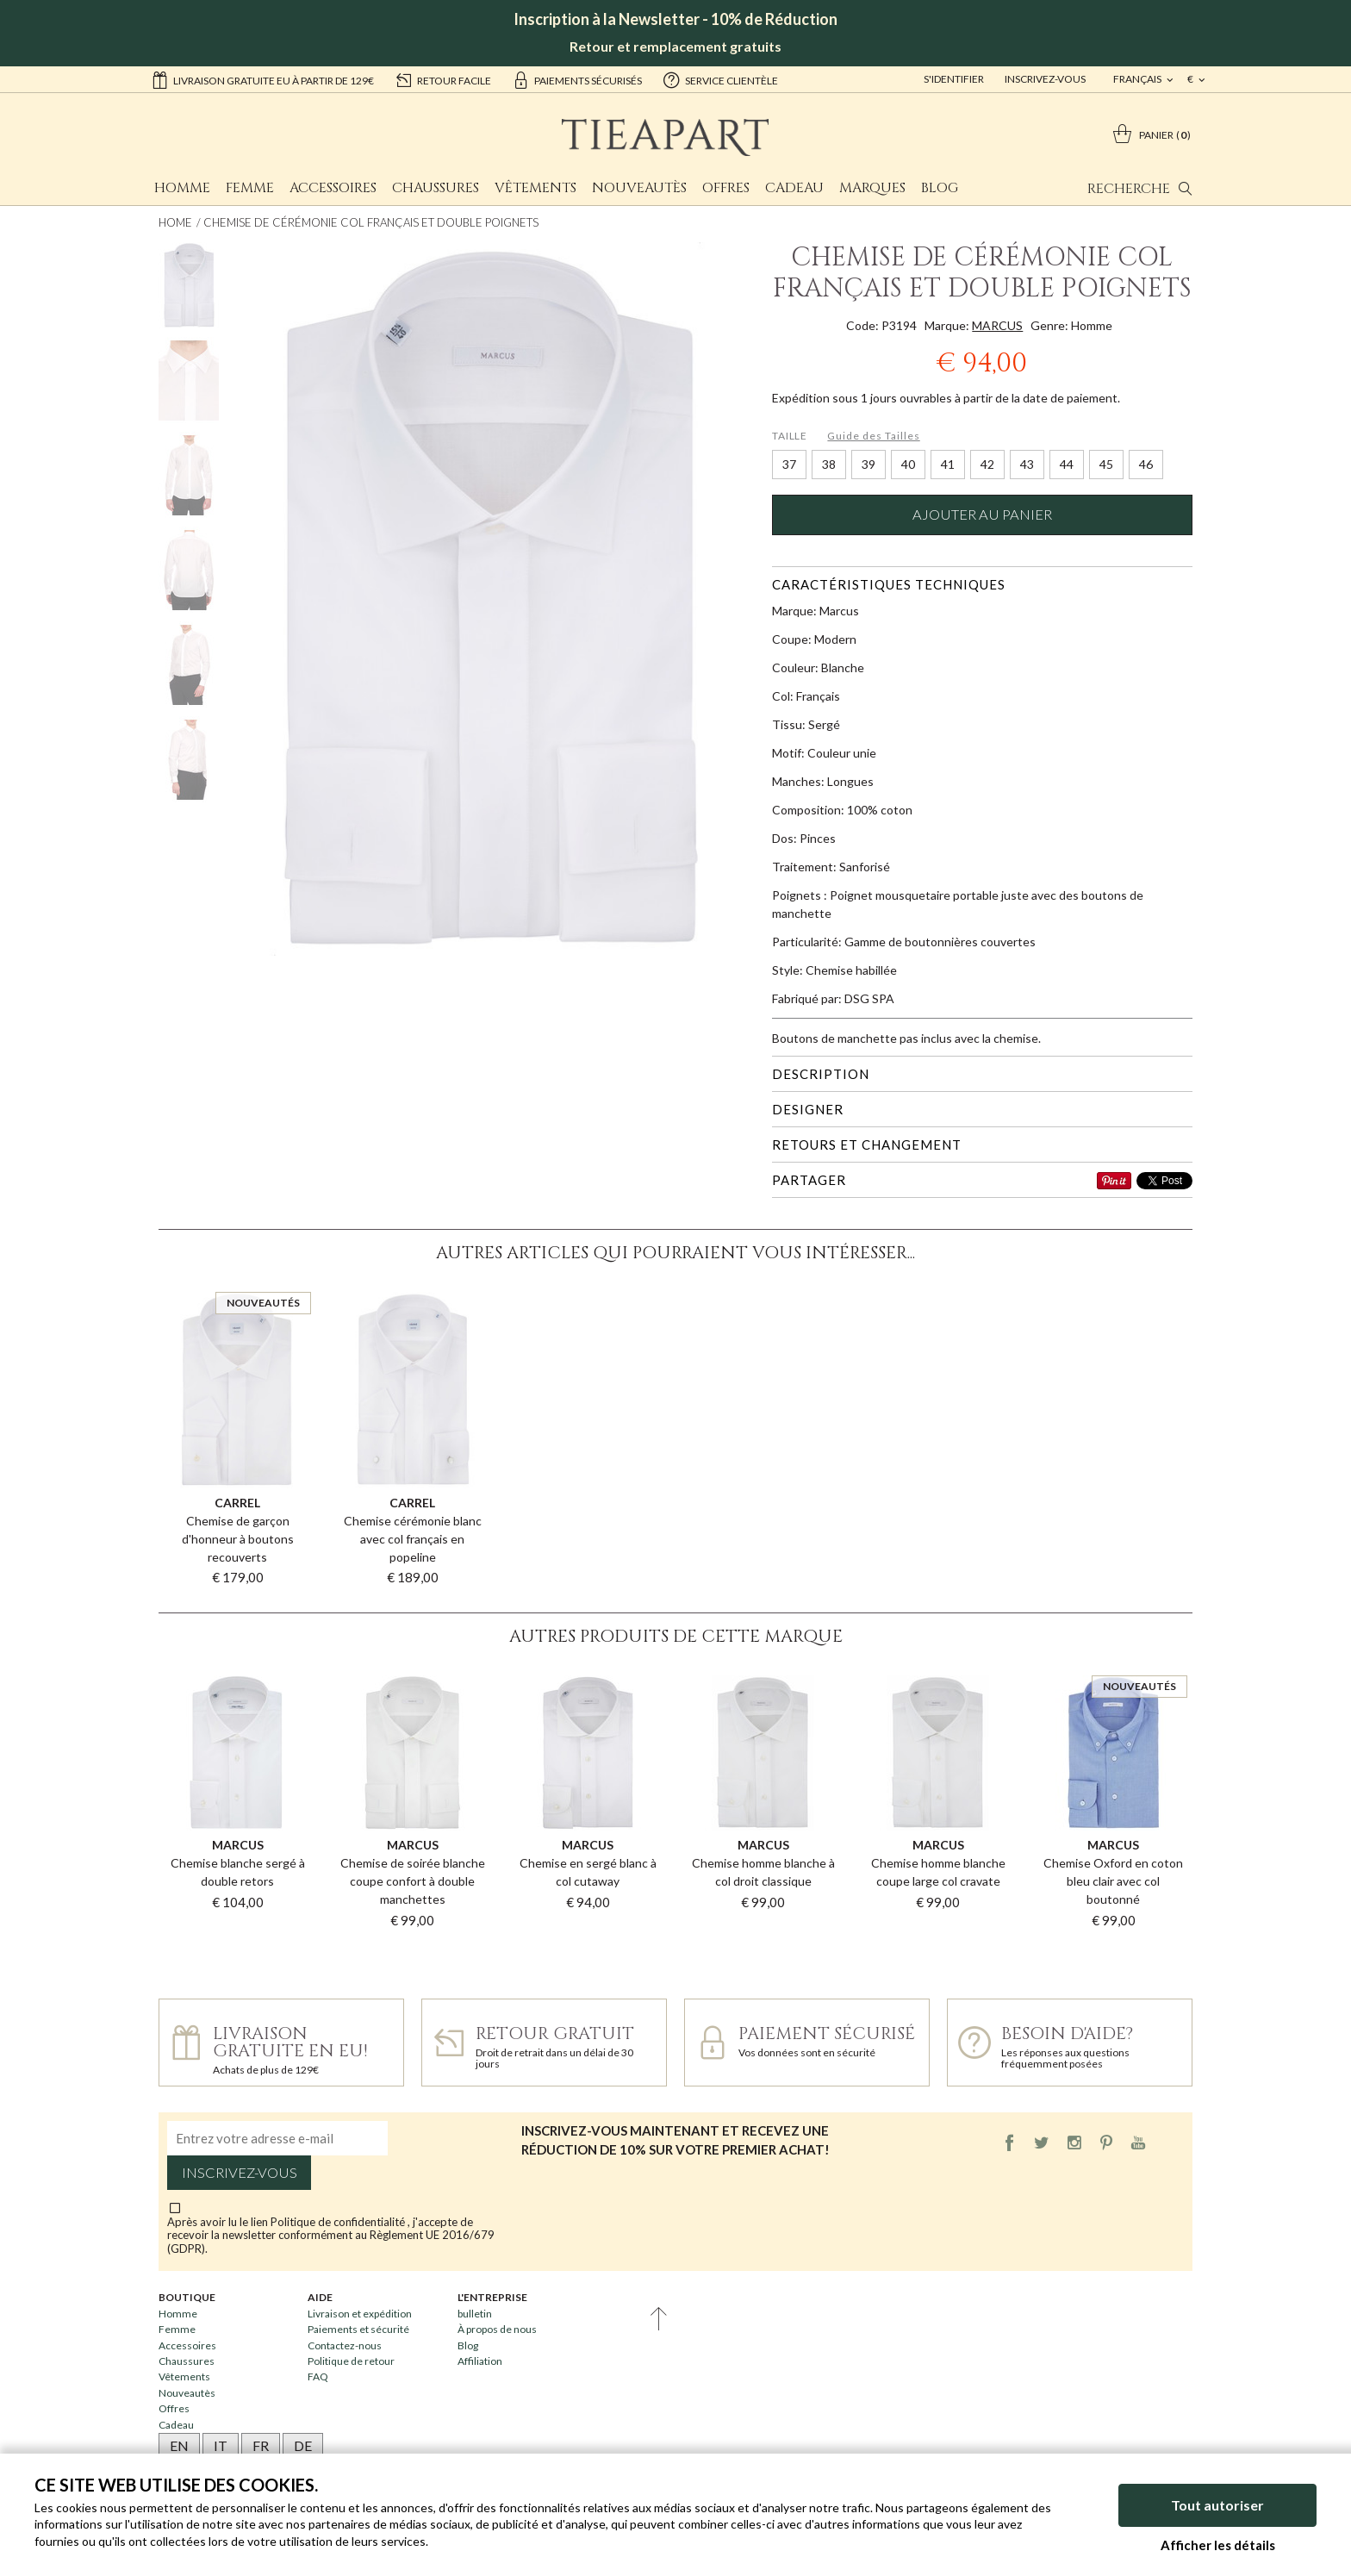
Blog (939, 187)
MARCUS (997, 325)
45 (1106, 464)
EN (179, 2445)
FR (260, 2445)
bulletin (475, 2313)
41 (948, 464)
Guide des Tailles (873, 435)
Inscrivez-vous (1045, 78)
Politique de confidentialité (339, 2222)
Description (820, 1074)
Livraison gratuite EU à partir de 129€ (262, 79)
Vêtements (535, 187)
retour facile (443, 79)
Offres (726, 187)
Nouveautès (639, 187)
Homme (182, 187)
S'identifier (954, 78)
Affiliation (480, 2361)
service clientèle (720, 79)
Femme (250, 187)
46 (1146, 464)
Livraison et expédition (360, 2313)
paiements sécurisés (577, 79)
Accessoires (333, 187)
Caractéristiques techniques (888, 584)
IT (220, 2445)
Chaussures (435, 187)
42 (987, 464)
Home (175, 222)
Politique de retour (351, 2361)
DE (303, 2445)
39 (868, 464)
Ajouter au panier (982, 514)
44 (1067, 464)
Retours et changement (867, 1144)
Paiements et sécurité (358, 2329)
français (1138, 78)
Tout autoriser (1217, 2505)
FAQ (318, 2376)
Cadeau (794, 187)
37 (789, 464)
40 (908, 464)
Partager (809, 1180)
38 (829, 464)
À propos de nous (497, 2329)
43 (1027, 464)
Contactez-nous (345, 2345)
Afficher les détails (1218, 2545)
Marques (872, 187)
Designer (808, 1109)
